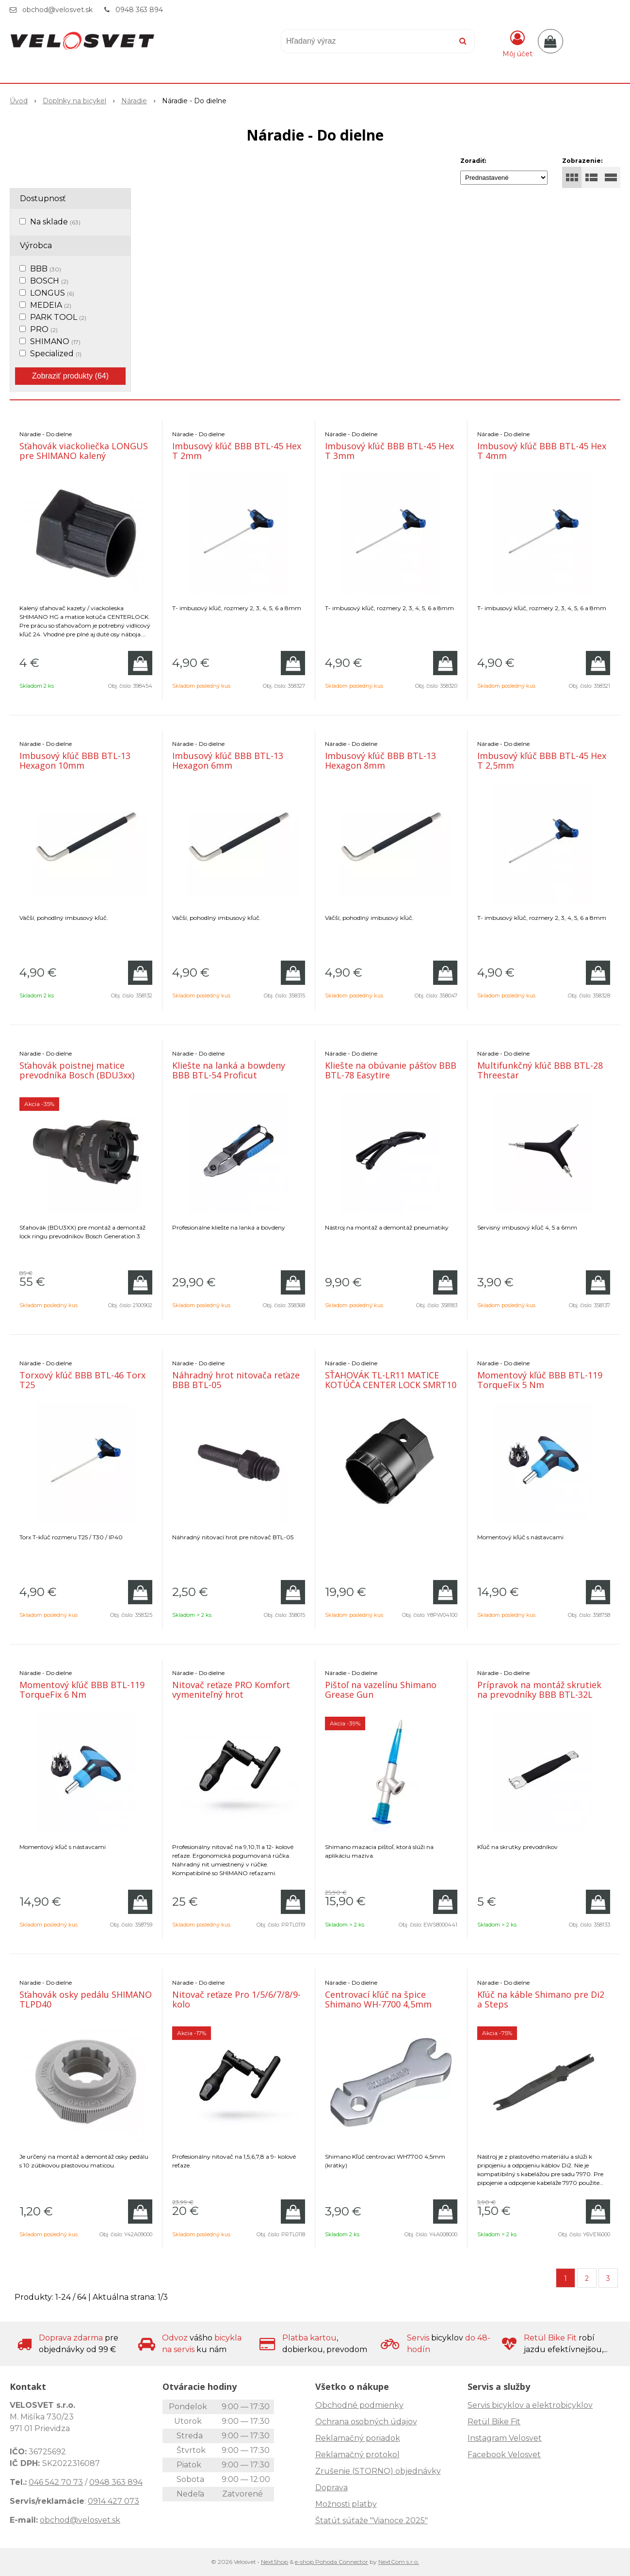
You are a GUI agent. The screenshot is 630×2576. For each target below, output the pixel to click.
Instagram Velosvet (505, 2438)
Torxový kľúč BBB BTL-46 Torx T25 (82, 1380)
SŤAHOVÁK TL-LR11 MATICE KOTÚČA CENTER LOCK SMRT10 (390, 1380)
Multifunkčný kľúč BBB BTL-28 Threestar (540, 1070)
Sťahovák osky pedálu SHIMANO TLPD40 (85, 1999)
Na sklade (55, 221)
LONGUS (52, 293)
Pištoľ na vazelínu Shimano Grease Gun (380, 1689)
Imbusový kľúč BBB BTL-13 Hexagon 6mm (227, 760)
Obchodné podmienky (359, 2405)
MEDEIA (50, 305)
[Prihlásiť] (517, 43)
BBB (45, 268)
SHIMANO (55, 341)
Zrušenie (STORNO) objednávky (378, 2471)
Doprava (331, 2487)
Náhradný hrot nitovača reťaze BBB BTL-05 (236, 1380)
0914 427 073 (113, 2501)
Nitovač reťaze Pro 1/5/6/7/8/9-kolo (236, 1999)
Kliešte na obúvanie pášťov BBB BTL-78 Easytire (390, 1070)
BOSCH (49, 280)
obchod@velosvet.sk (57, 9)
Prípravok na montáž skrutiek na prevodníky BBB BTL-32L (539, 1689)
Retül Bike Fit (494, 2421)
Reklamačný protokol (357, 2454)
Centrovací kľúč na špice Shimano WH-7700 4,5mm (378, 1999)
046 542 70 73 (56, 2482)
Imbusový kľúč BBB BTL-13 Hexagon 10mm (74, 760)
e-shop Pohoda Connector (331, 2561)
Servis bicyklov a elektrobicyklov (530, 2405)
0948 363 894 (139, 9)
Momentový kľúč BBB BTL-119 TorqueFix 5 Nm (539, 1380)
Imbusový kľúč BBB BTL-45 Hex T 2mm (236, 450)
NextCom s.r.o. (398, 2561)
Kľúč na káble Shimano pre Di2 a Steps (540, 1999)
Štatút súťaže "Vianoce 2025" (371, 2520)
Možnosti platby (346, 2504)
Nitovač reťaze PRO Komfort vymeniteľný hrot (231, 1689)
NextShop (274, 2561)
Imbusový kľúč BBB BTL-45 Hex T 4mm (541, 450)
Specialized (55, 353)
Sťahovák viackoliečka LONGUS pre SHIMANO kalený (83, 450)
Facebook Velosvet (504, 2454)
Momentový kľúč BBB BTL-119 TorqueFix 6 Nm (82, 1689)
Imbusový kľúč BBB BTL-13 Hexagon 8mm (380, 760)
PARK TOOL (58, 317)
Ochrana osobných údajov (366, 2421)
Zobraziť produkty (70, 376)
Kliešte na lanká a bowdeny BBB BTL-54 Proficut (228, 1070)
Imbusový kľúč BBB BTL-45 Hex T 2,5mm (541, 760)
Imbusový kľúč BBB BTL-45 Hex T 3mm (389, 450)
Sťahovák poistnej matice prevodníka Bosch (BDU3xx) (76, 1070)
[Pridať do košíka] (140, 663)
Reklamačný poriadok (357, 2438)
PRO (44, 329)
